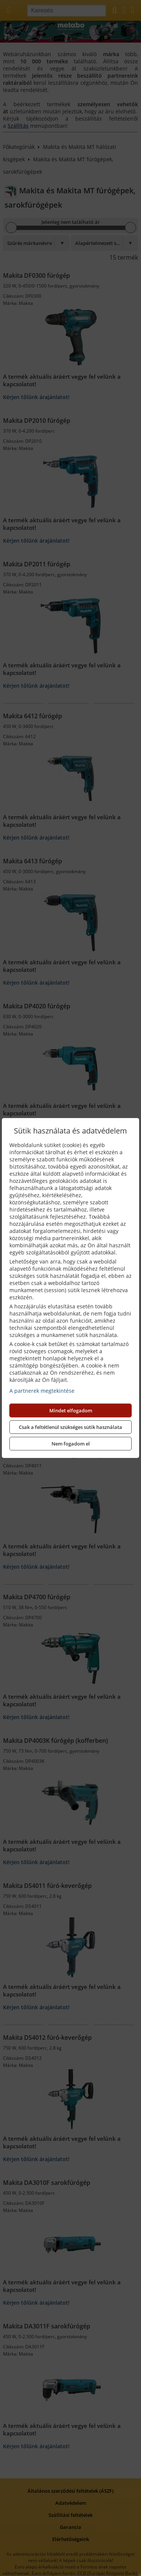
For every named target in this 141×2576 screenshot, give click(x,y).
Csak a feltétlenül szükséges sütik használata (70, 1427)
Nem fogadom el (71, 1443)
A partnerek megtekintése (41, 1390)
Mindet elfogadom (70, 1410)
